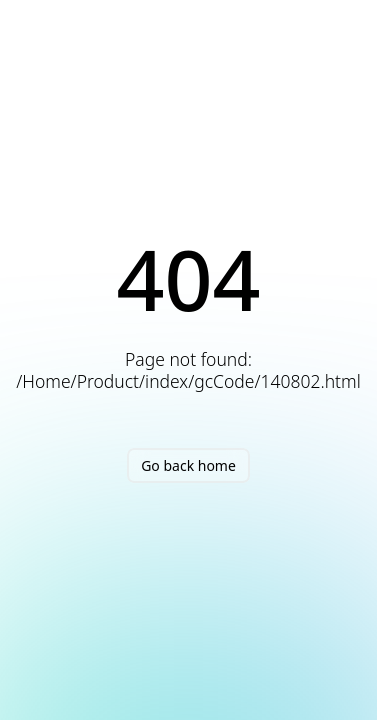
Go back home (188, 465)
